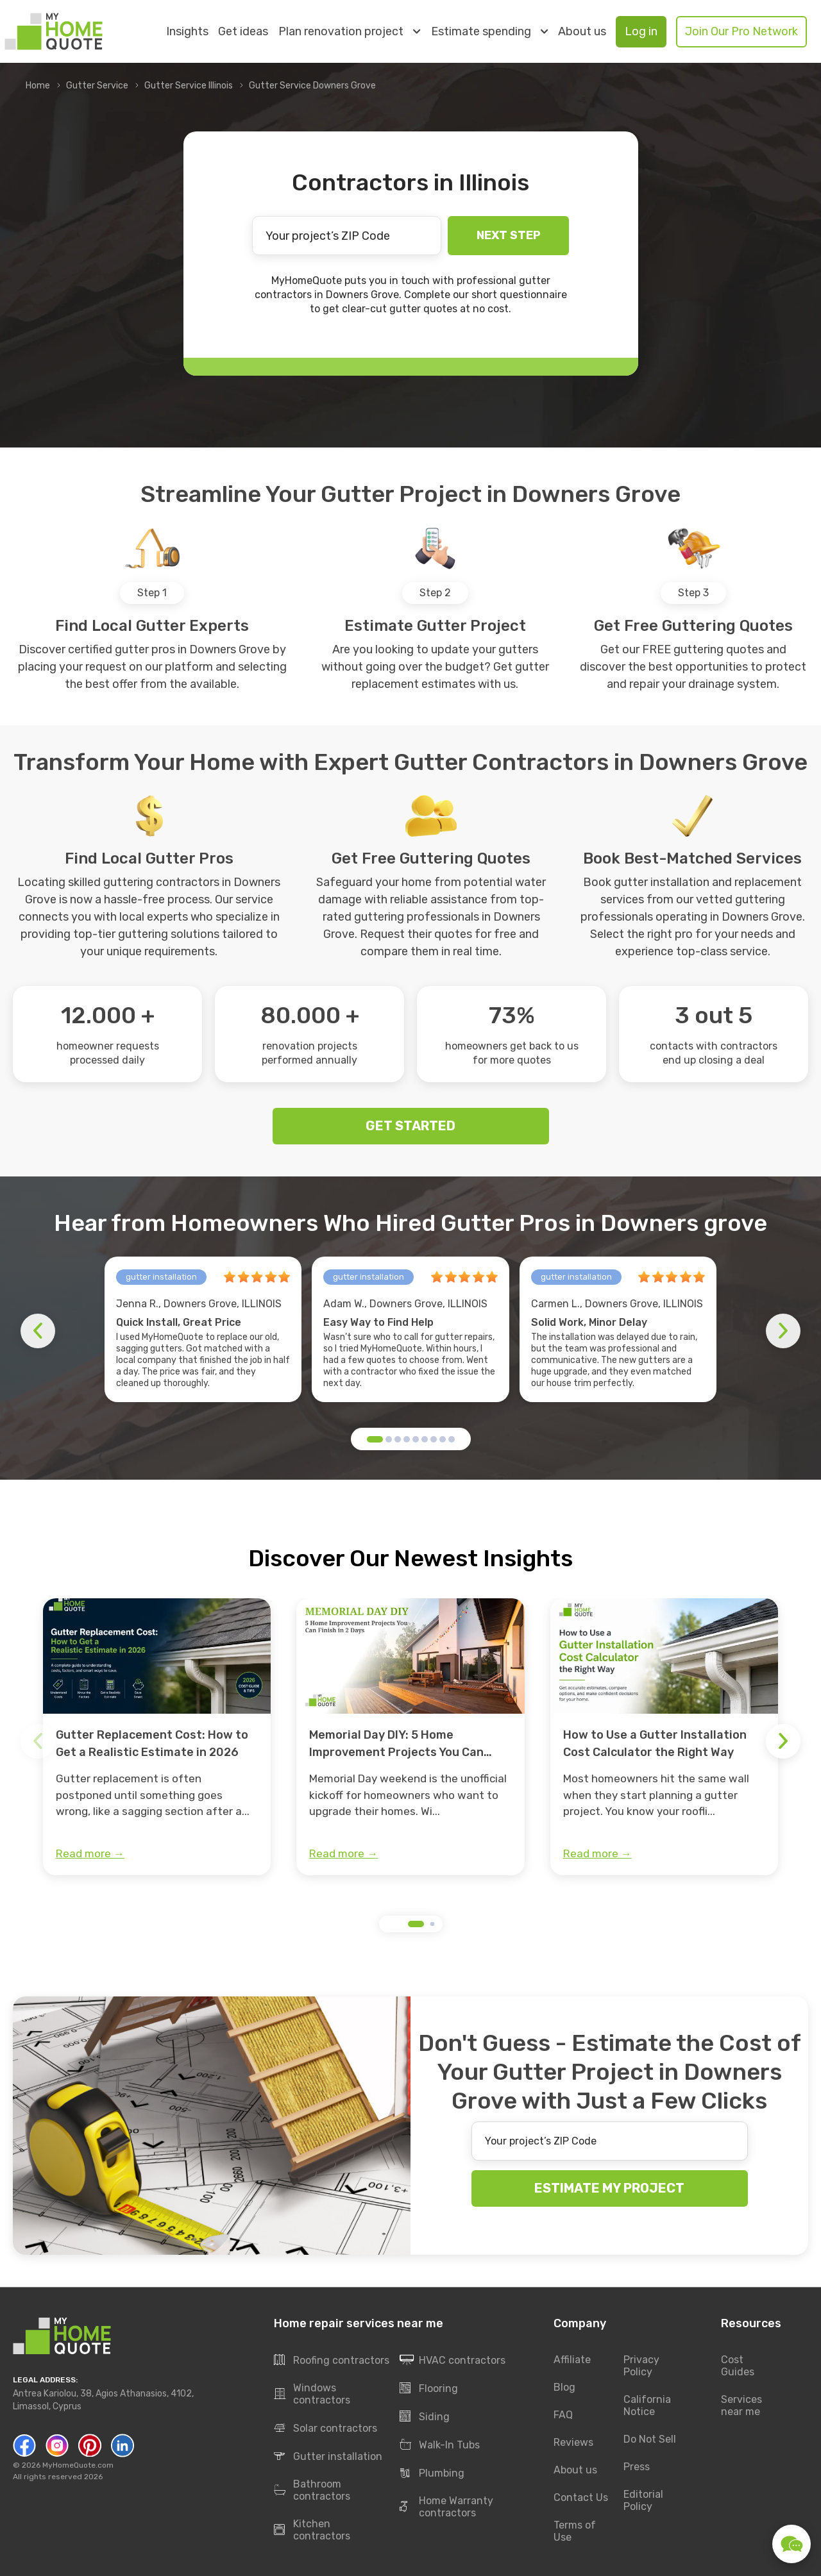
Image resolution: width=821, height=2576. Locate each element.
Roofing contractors (331, 2360)
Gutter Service (97, 85)
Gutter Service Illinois (188, 85)
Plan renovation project (349, 31)
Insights (187, 31)
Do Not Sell (649, 2440)
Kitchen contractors (312, 2530)
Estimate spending (489, 31)
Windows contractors (312, 2394)
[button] (375, 1439)
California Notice (647, 2406)
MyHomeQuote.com (78, 2465)
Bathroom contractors (312, 2491)
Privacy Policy (641, 2366)
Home (38, 85)
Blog (564, 2388)
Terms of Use (575, 2532)
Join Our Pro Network (741, 31)
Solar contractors (325, 2428)
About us (582, 31)
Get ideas (243, 31)
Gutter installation (328, 2456)
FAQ (563, 2415)
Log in (641, 31)
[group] (157, 1736)
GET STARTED (410, 1125)
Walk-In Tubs (440, 2445)
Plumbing (432, 2473)
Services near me (741, 2406)
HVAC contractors (452, 2360)
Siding (425, 2417)
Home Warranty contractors (446, 2507)
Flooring (429, 2388)
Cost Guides (737, 2366)
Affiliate (572, 2360)
